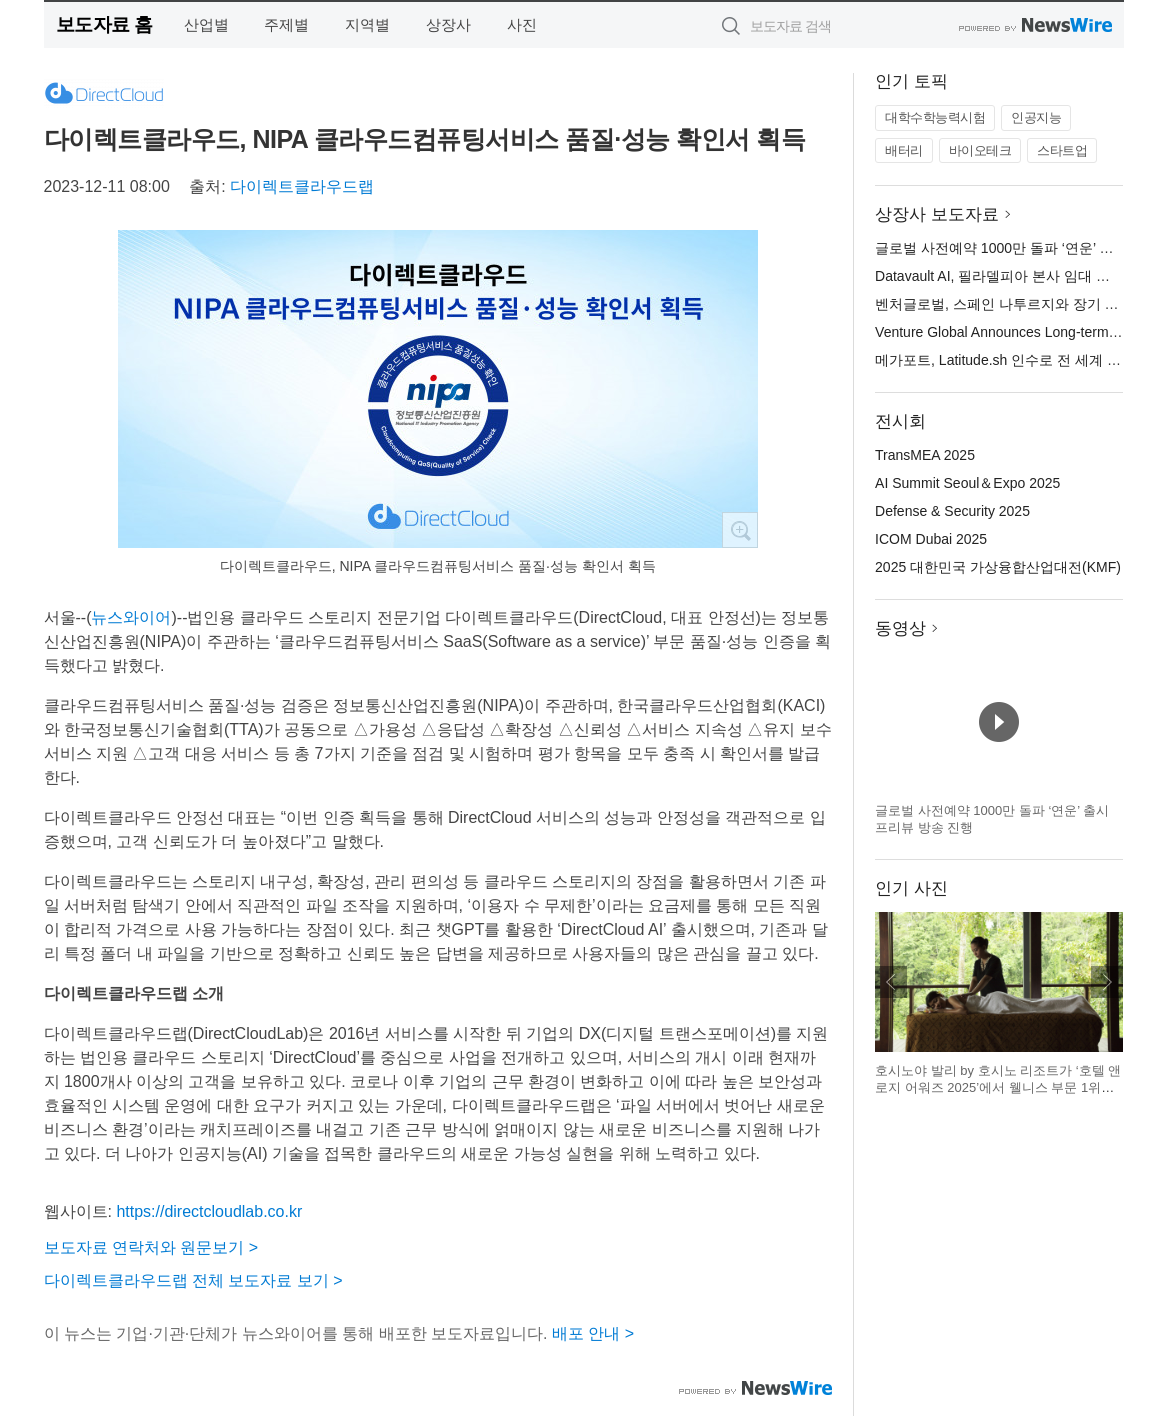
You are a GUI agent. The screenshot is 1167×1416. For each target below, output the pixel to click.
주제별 (286, 24)
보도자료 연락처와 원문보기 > (151, 1247)
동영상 (900, 628)
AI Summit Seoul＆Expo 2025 (967, 483)
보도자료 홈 (104, 24)
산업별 (206, 24)
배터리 (904, 150)
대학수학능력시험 (935, 117)
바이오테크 (980, 150)
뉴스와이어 (131, 617)
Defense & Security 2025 (952, 511)
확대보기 (740, 530)
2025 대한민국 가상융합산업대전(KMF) (998, 567)
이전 (891, 982)
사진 (522, 24)
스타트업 (1062, 150)
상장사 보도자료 (937, 214)
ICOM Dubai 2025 (931, 539)
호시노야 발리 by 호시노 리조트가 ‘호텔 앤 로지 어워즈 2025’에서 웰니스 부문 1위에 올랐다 (998, 1088)
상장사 (448, 24)
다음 (1107, 982)
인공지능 (1036, 117)
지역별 (367, 24)
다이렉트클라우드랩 (302, 186)
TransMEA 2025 (925, 455)
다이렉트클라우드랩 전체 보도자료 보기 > (193, 1280)
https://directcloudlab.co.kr (209, 1211)
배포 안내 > (593, 1333)
